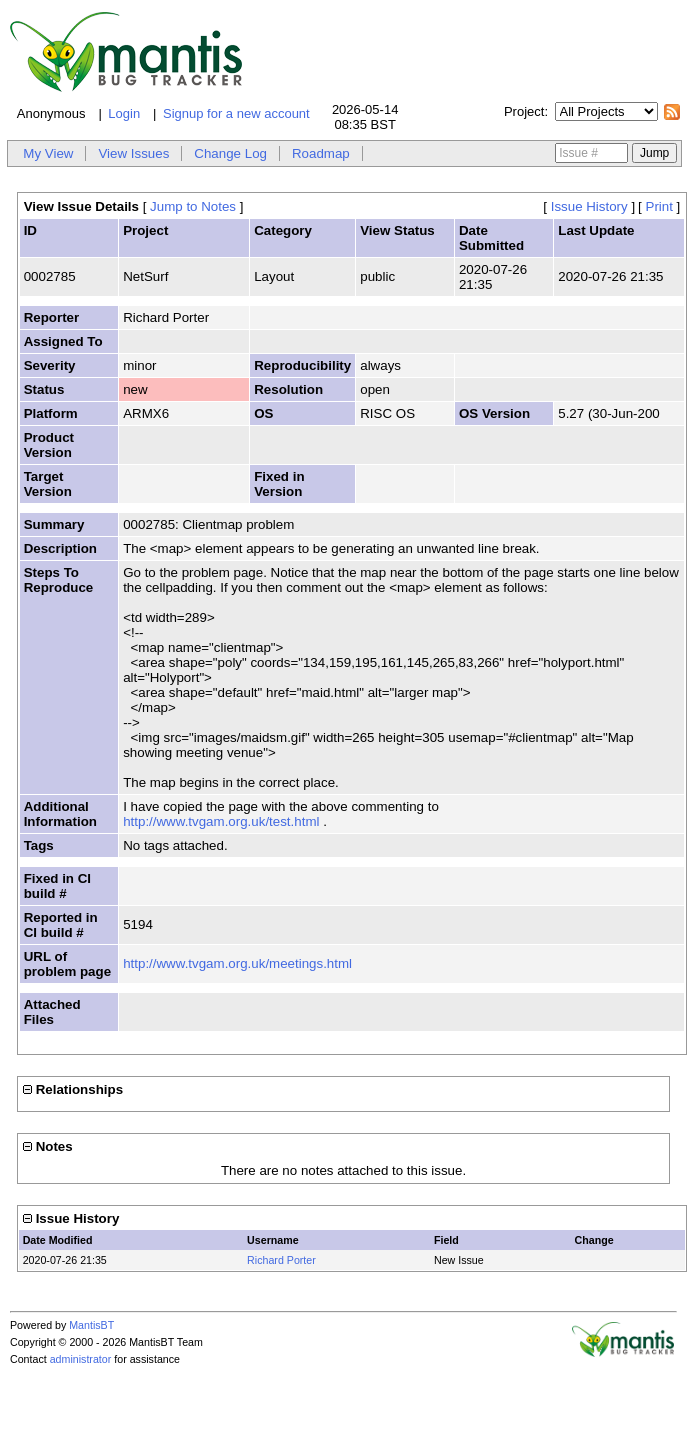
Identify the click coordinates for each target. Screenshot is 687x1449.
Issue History (589, 206)
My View (48, 153)
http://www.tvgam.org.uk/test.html (221, 821)
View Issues (133, 153)
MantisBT (91, 1325)
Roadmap (321, 153)
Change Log (230, 153)
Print (659, 206)
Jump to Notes (193, 206)
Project (524, 111)
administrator (81, 1359)
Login (124, 113)
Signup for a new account (236, 113)
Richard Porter (281, 1260)
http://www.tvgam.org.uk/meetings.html (237, 963)
